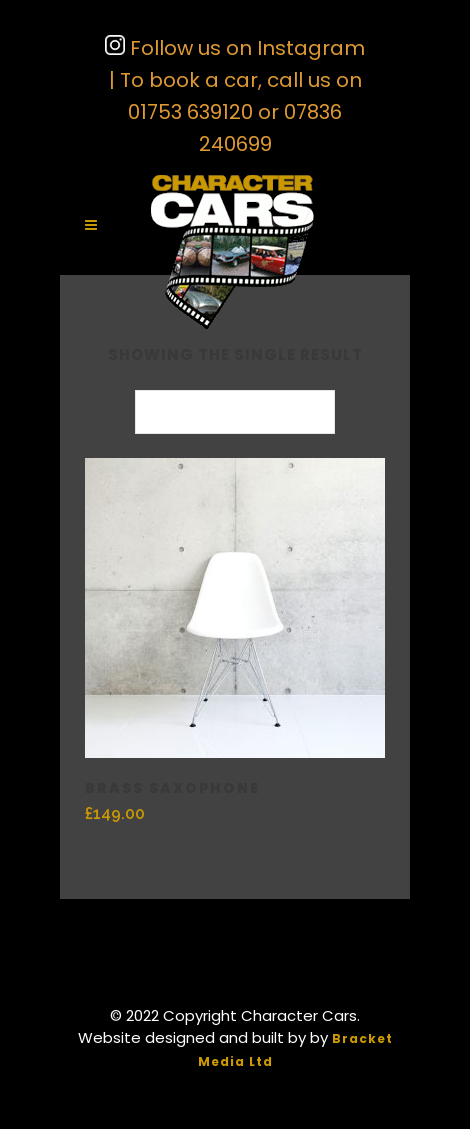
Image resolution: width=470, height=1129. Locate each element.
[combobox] (235, 412)
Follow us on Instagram (245, 48)
